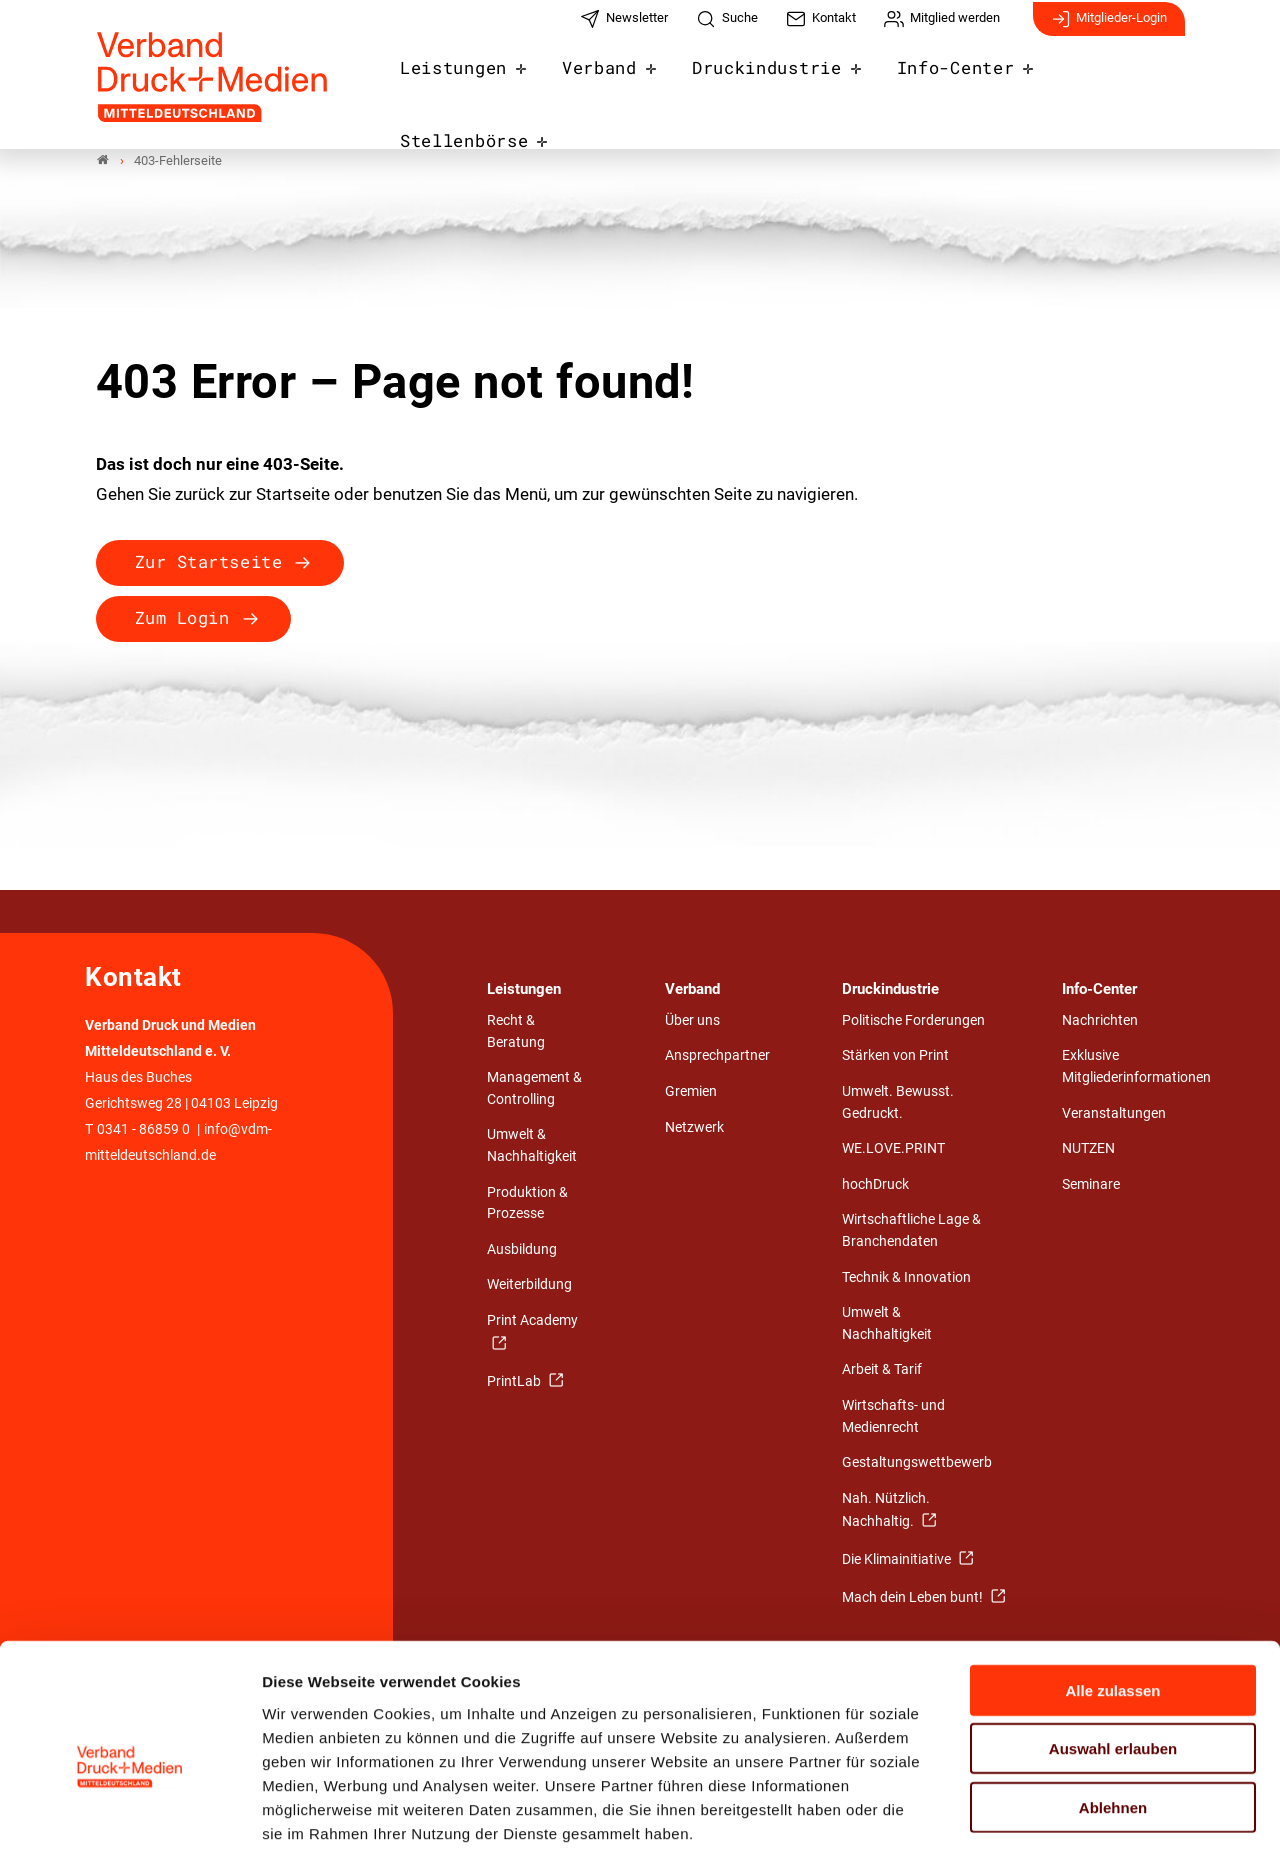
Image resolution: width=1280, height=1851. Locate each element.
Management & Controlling (534, 1089)
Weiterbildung (529, 1285)
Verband (608, 82)
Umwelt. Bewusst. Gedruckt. (898, 1103)
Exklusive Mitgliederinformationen (1136, 1067)
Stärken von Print (895, 1056)
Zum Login (182, 618)
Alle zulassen (1112, 1587)
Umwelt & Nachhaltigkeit (532, 1146)
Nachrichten (1100, 1020)
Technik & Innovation (906, 1277)
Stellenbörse (1107, 82)
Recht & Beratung (516, 1031)
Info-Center (941, 82)
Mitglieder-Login (1109, 28)
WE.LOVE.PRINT (893, 1149)
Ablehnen (1113, 1704)
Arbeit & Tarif (882, 1370)
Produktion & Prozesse (527, 1203)
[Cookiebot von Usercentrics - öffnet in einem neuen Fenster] (129, 1812)
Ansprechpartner (717, 1056)
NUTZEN (1088, 1149)
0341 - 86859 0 (143, 1130)
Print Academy (532, 1320)
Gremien (691, 1092)
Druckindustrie (765, 82)
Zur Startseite (208, 562)
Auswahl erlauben (1113, 1646)
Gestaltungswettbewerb (917, 1463)
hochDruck (875, 1184)
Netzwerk (694, 1127)
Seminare (1091, 1184)
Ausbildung (522, 1249)
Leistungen (470, 82)
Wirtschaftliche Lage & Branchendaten (911, 1231)
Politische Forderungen (913, 1020)
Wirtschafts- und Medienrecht (893, 1416)
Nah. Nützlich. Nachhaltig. (886, 1510)
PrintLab (515, 1382)
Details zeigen (1064, 1811)
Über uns (692, 1020)
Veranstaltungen (1114, 1113)
